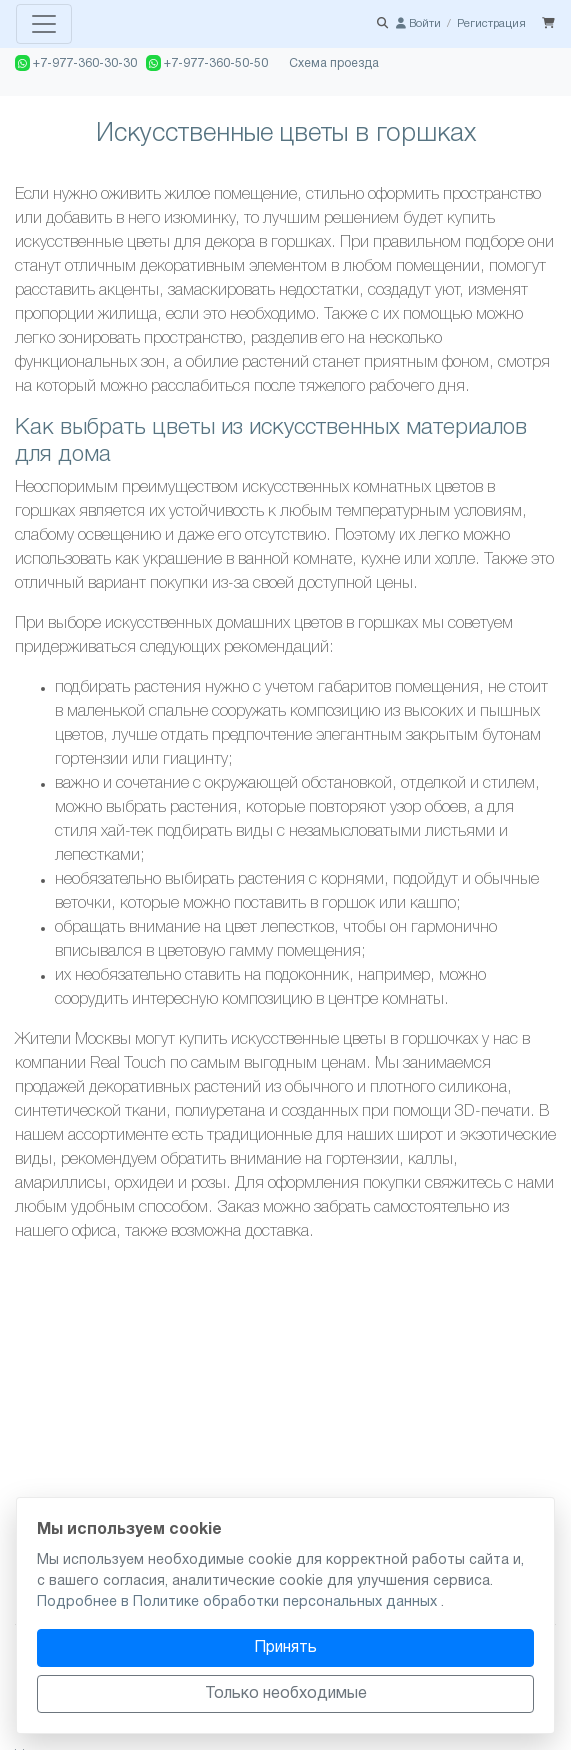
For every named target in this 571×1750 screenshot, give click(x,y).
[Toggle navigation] (44, 24)
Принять (285, 1648)
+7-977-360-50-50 (207, 63)
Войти (418, 24)
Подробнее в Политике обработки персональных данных (239, 1602)
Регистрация (491, 24)
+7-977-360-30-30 (76, 63)
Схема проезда (334, 63)
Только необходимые (286, 1694)
